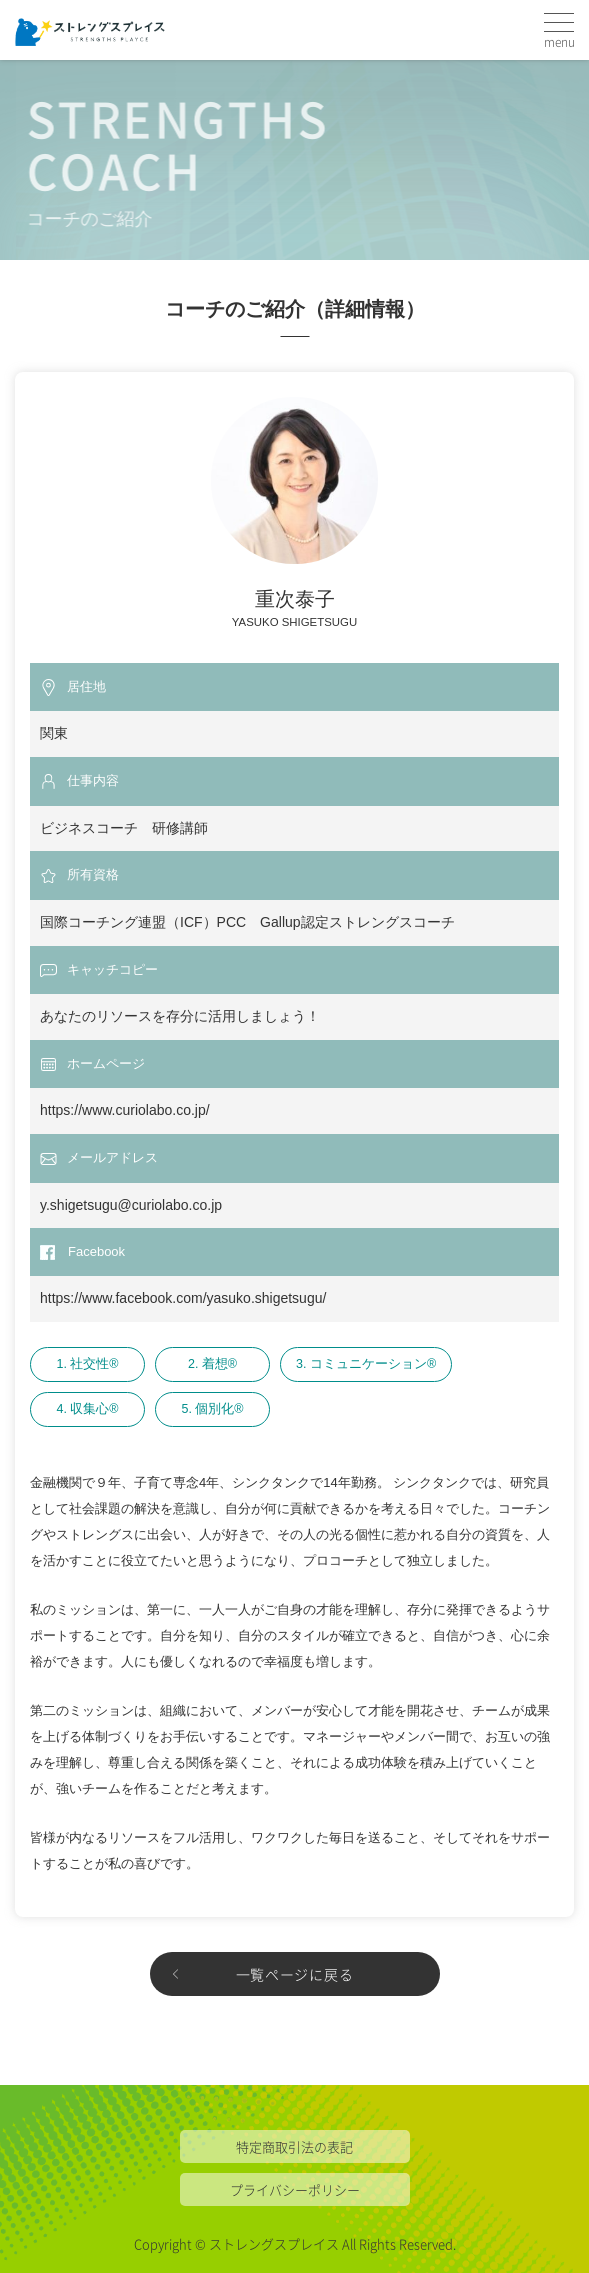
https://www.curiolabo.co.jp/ (125, 1110)
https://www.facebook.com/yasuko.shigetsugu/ (183, 1298)
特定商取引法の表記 (294, 2146)
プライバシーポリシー (295, 2189)
